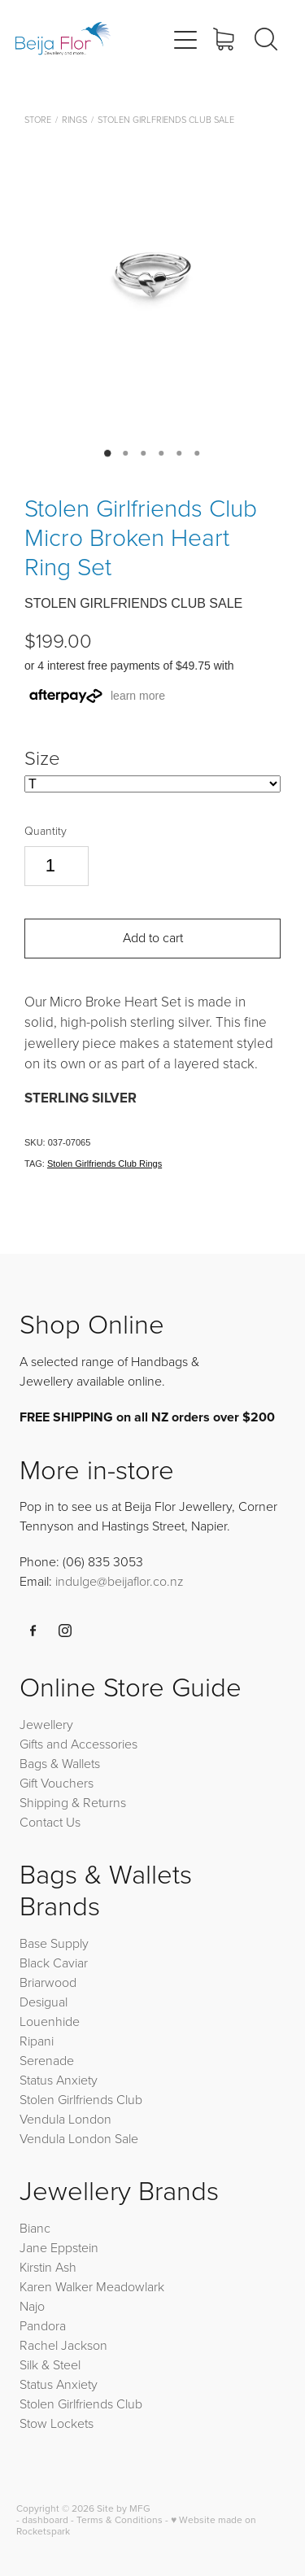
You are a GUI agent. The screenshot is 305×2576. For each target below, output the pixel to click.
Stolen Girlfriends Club (81, 2099)
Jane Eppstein (61, 2247)
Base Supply (54, 1943)
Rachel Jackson (63, 2345)
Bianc (37, 2228)
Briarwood (48, 1982)
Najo (32, 2306)
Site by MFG (123, 2508)
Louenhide (50, 2021)
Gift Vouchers (57, 1783)
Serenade (47, 2060)
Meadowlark (130, 2286)
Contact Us (50, 1822)
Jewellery (46, 1724)
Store (37, 119)
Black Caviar (54, 1962)
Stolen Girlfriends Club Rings (104, 1163)
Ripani (37, 2041)
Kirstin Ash (48, 2267)
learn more (138, 695)
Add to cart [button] (153, 937)
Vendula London (65, 2119)
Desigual (44, 2002)
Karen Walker (56, 2286)
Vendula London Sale (79, 2138)
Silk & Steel (50, 2364)
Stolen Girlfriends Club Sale (166, 119)
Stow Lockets (57, 2423)
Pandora (43, 2325)
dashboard (45, 2519)
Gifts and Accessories (78, 1744)
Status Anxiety (59, 2080)
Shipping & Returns (73, 1802)
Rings (74, 119)
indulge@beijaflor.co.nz (119, 1581)
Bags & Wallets (60, 1763)
